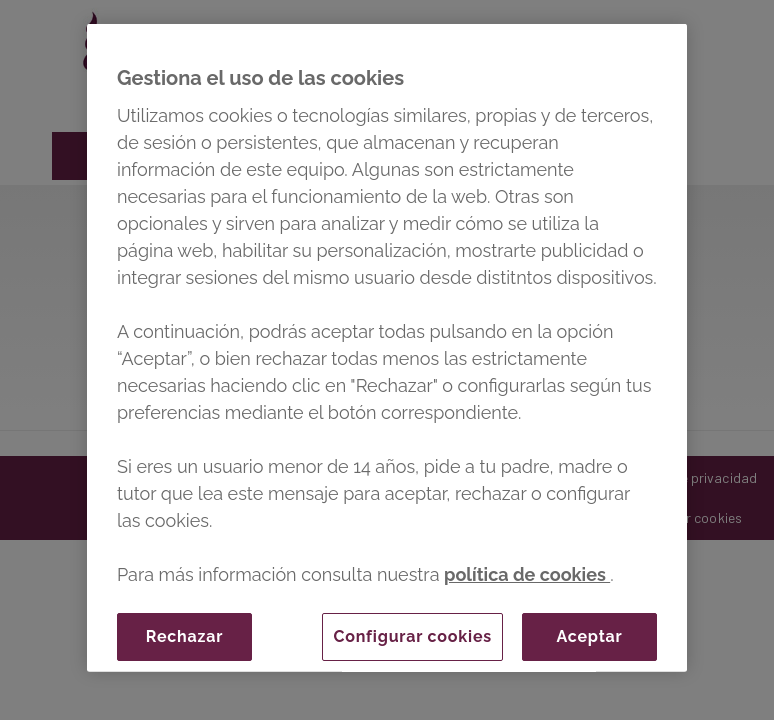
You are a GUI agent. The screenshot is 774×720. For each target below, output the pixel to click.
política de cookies (527, 574)
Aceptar (589, 636)
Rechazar (184, 636)
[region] (387, 348)
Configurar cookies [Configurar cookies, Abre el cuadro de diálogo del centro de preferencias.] (412, 636)
